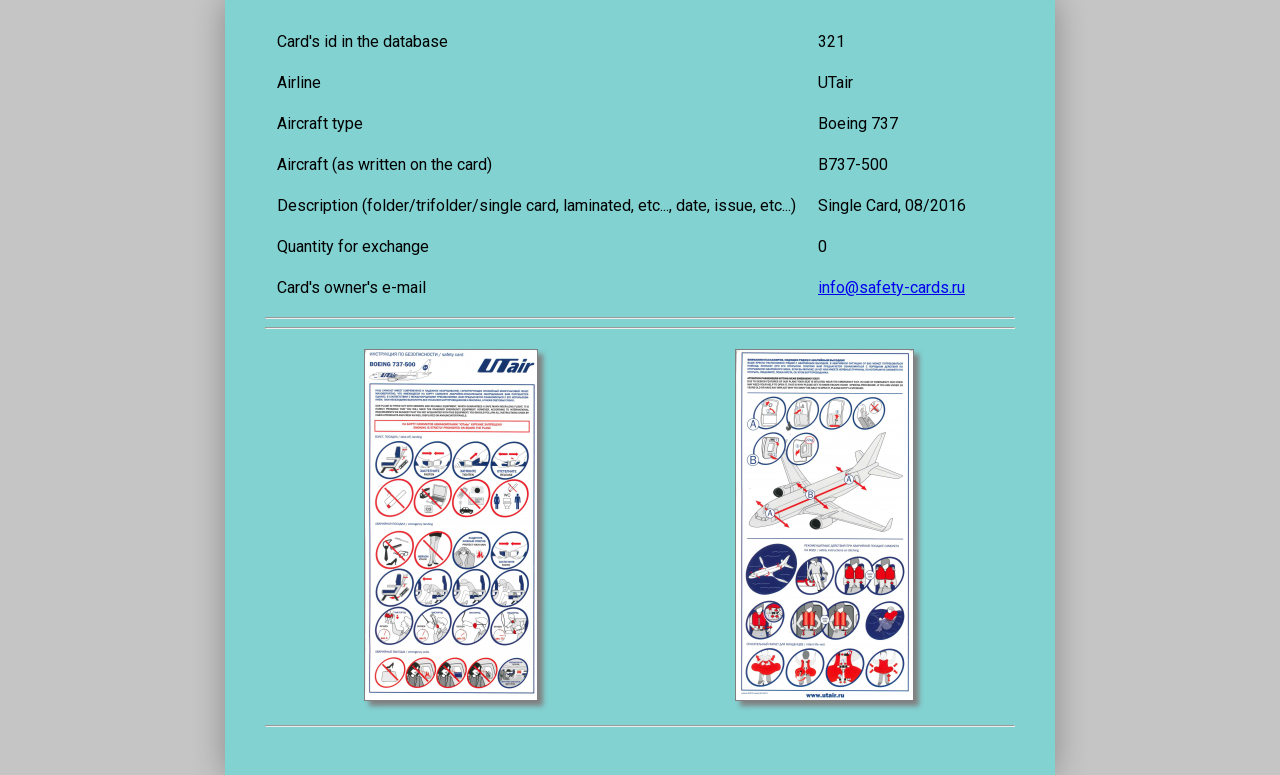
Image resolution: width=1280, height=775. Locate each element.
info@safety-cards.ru (891, 287)
